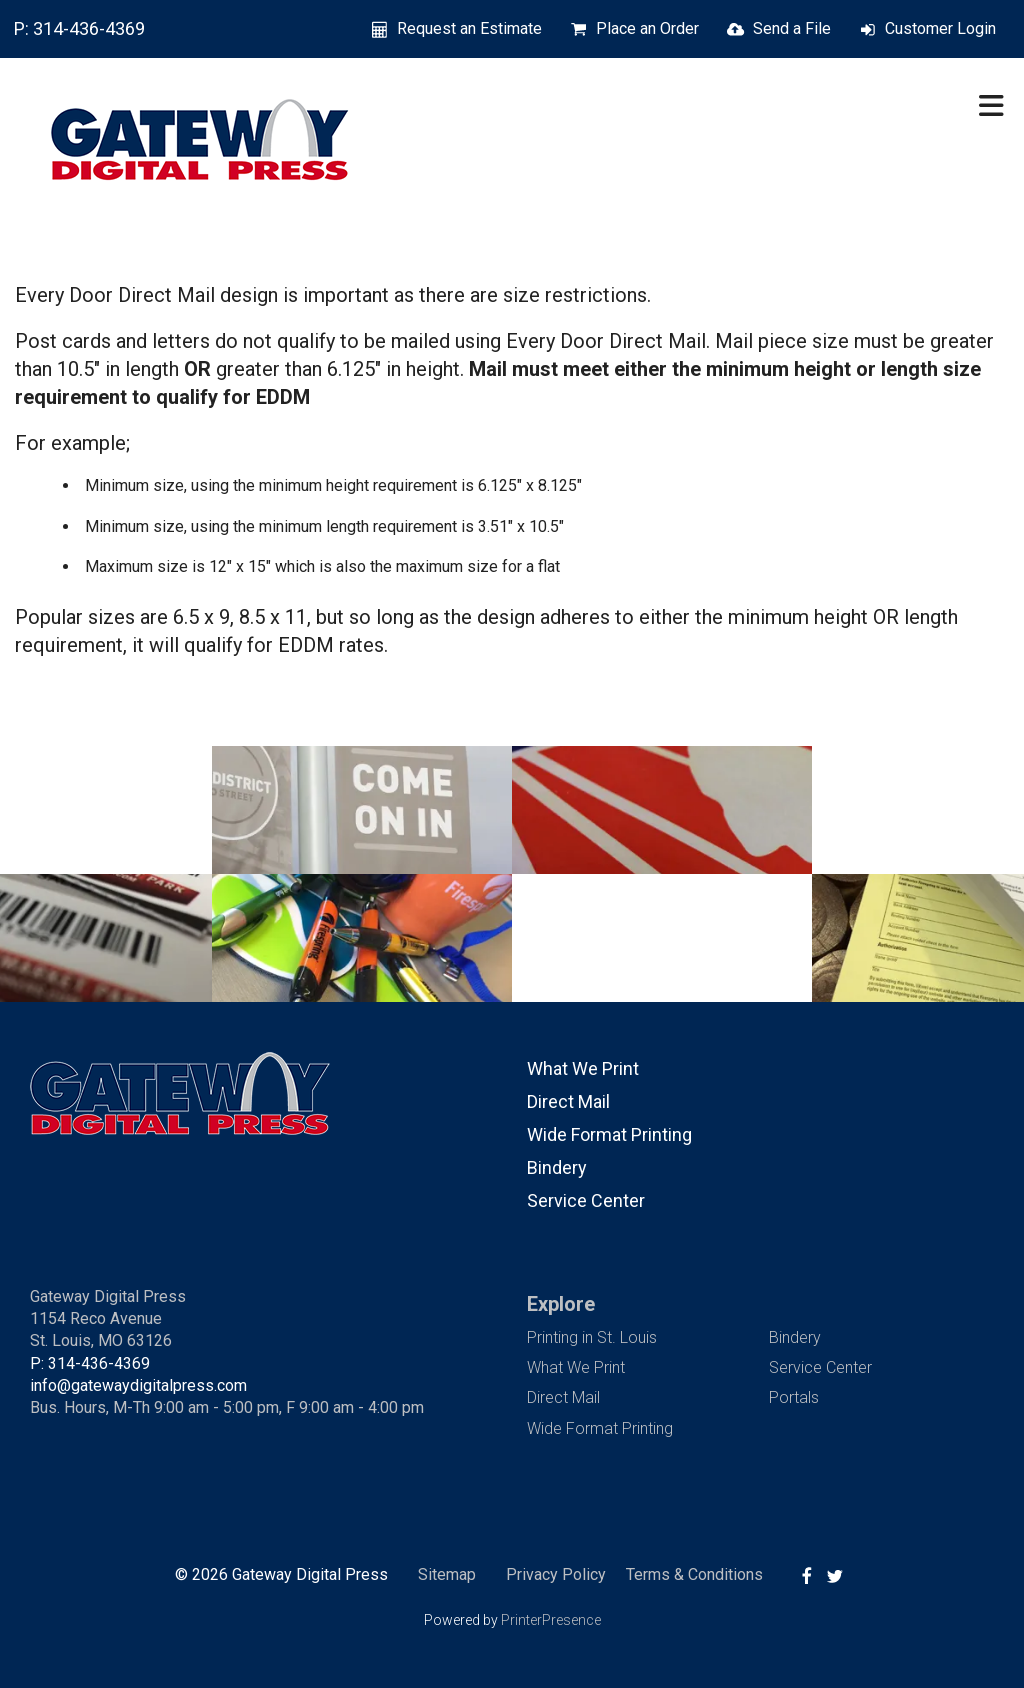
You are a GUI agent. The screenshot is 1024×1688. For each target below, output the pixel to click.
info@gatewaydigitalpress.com (138, 1385)
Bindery (557, 1167)
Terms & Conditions (694, 1574)
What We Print (583, 1068)
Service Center (586, 1200)
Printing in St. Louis (592, 1337)
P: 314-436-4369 (79, 28)
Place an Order (647, 28)
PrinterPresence (551, 1620)
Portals (794, 1397)
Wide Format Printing (609, 1134)
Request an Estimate (469, 28)
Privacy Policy (556, 1574)
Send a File (792, 28)
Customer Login (940, 28)
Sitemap (447, 1574)
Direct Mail (568, 1101)
